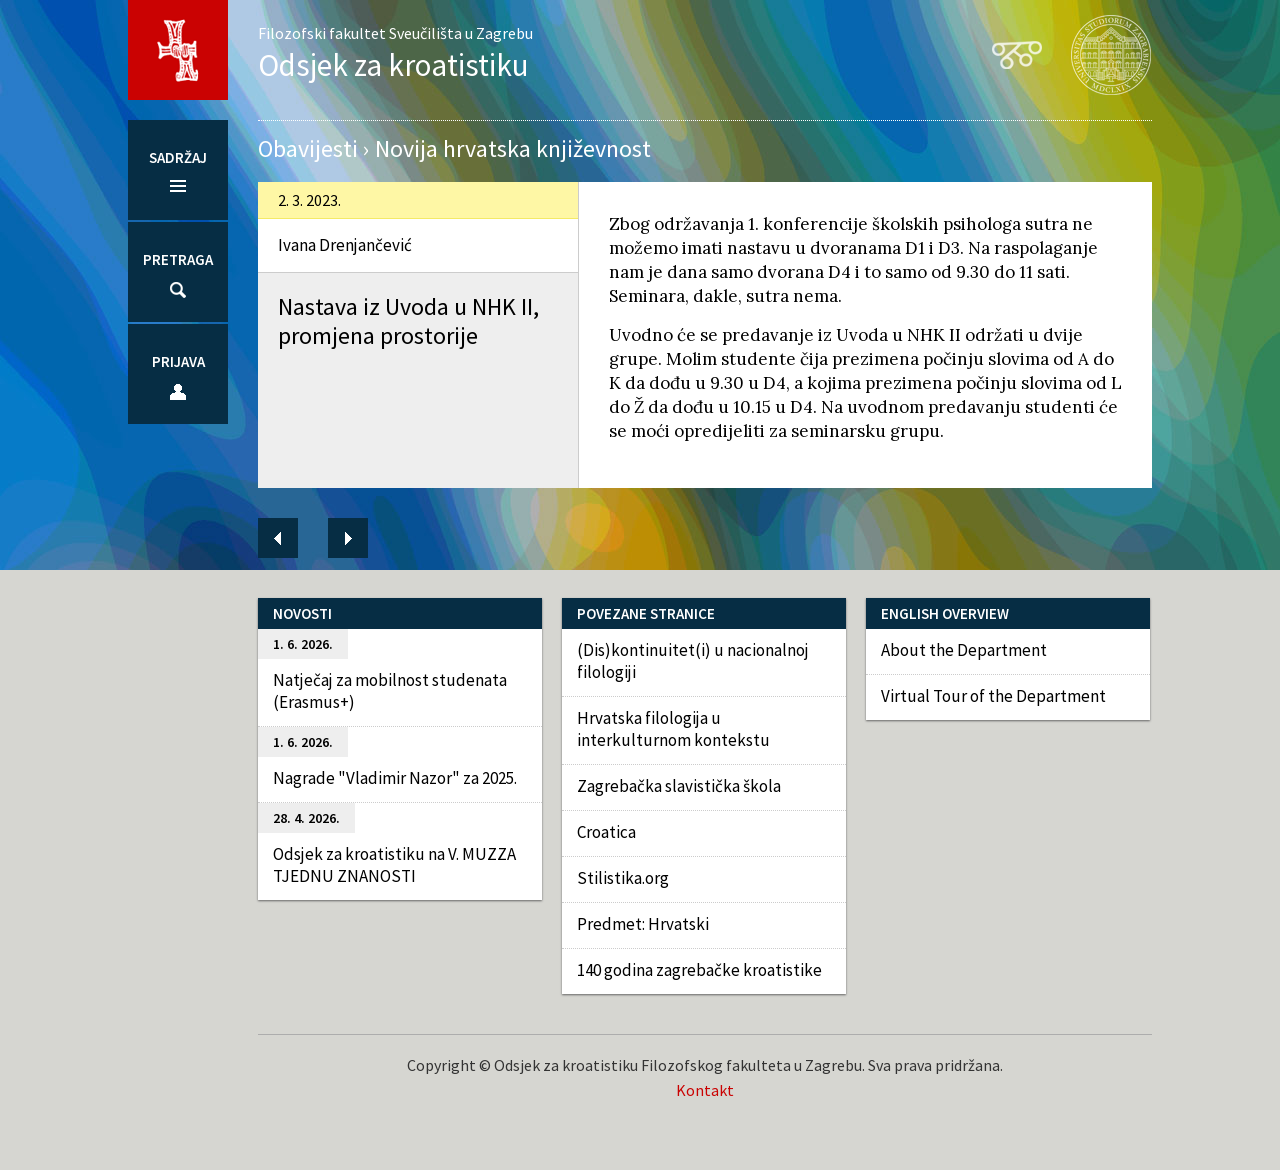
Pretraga (178, 259)
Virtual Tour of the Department (993, 696)
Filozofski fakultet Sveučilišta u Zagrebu (395, 33)
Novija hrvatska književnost (513, 148)
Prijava (178, 361)
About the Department (964, 650)
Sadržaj (178, 157)
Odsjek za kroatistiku (393, 64)
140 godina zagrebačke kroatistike (699, 970)
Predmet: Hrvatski (643, 924)
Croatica (606, 832)
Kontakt (705, 1090)
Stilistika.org (623, 878)
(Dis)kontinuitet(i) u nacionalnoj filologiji (693, 661)
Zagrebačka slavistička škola (679, 786)
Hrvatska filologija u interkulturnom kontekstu (673, 729)
